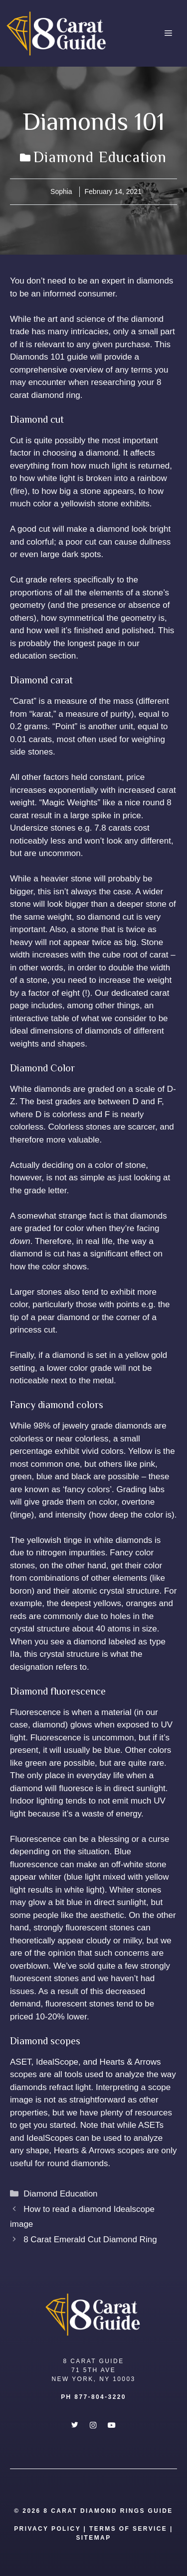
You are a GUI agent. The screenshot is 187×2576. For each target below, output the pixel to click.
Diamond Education (100, 157)
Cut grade (28, 579)
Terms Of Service (128, 2528)
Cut (16, 440)
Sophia (61, 191)
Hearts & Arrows (130, 2062)
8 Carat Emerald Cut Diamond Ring (90, 2239)
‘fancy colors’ (87, 1489)
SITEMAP (93, 2537)
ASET (20, 2062)
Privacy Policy (47, 2528)
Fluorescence (35, 1712)
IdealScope (57, 2062)
